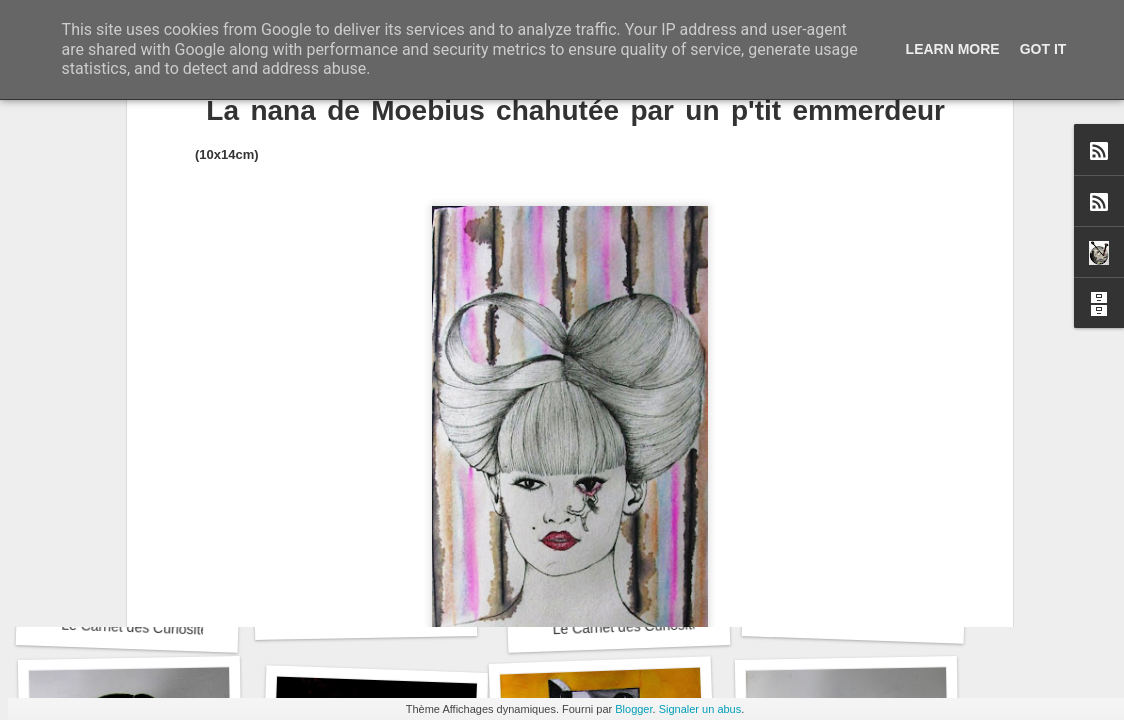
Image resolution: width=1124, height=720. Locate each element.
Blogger (633, 709)
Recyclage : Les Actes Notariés (397, 615)
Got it (1043, 49)
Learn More (953, 49)
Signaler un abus (700, 709)
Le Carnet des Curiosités (138, 627)
